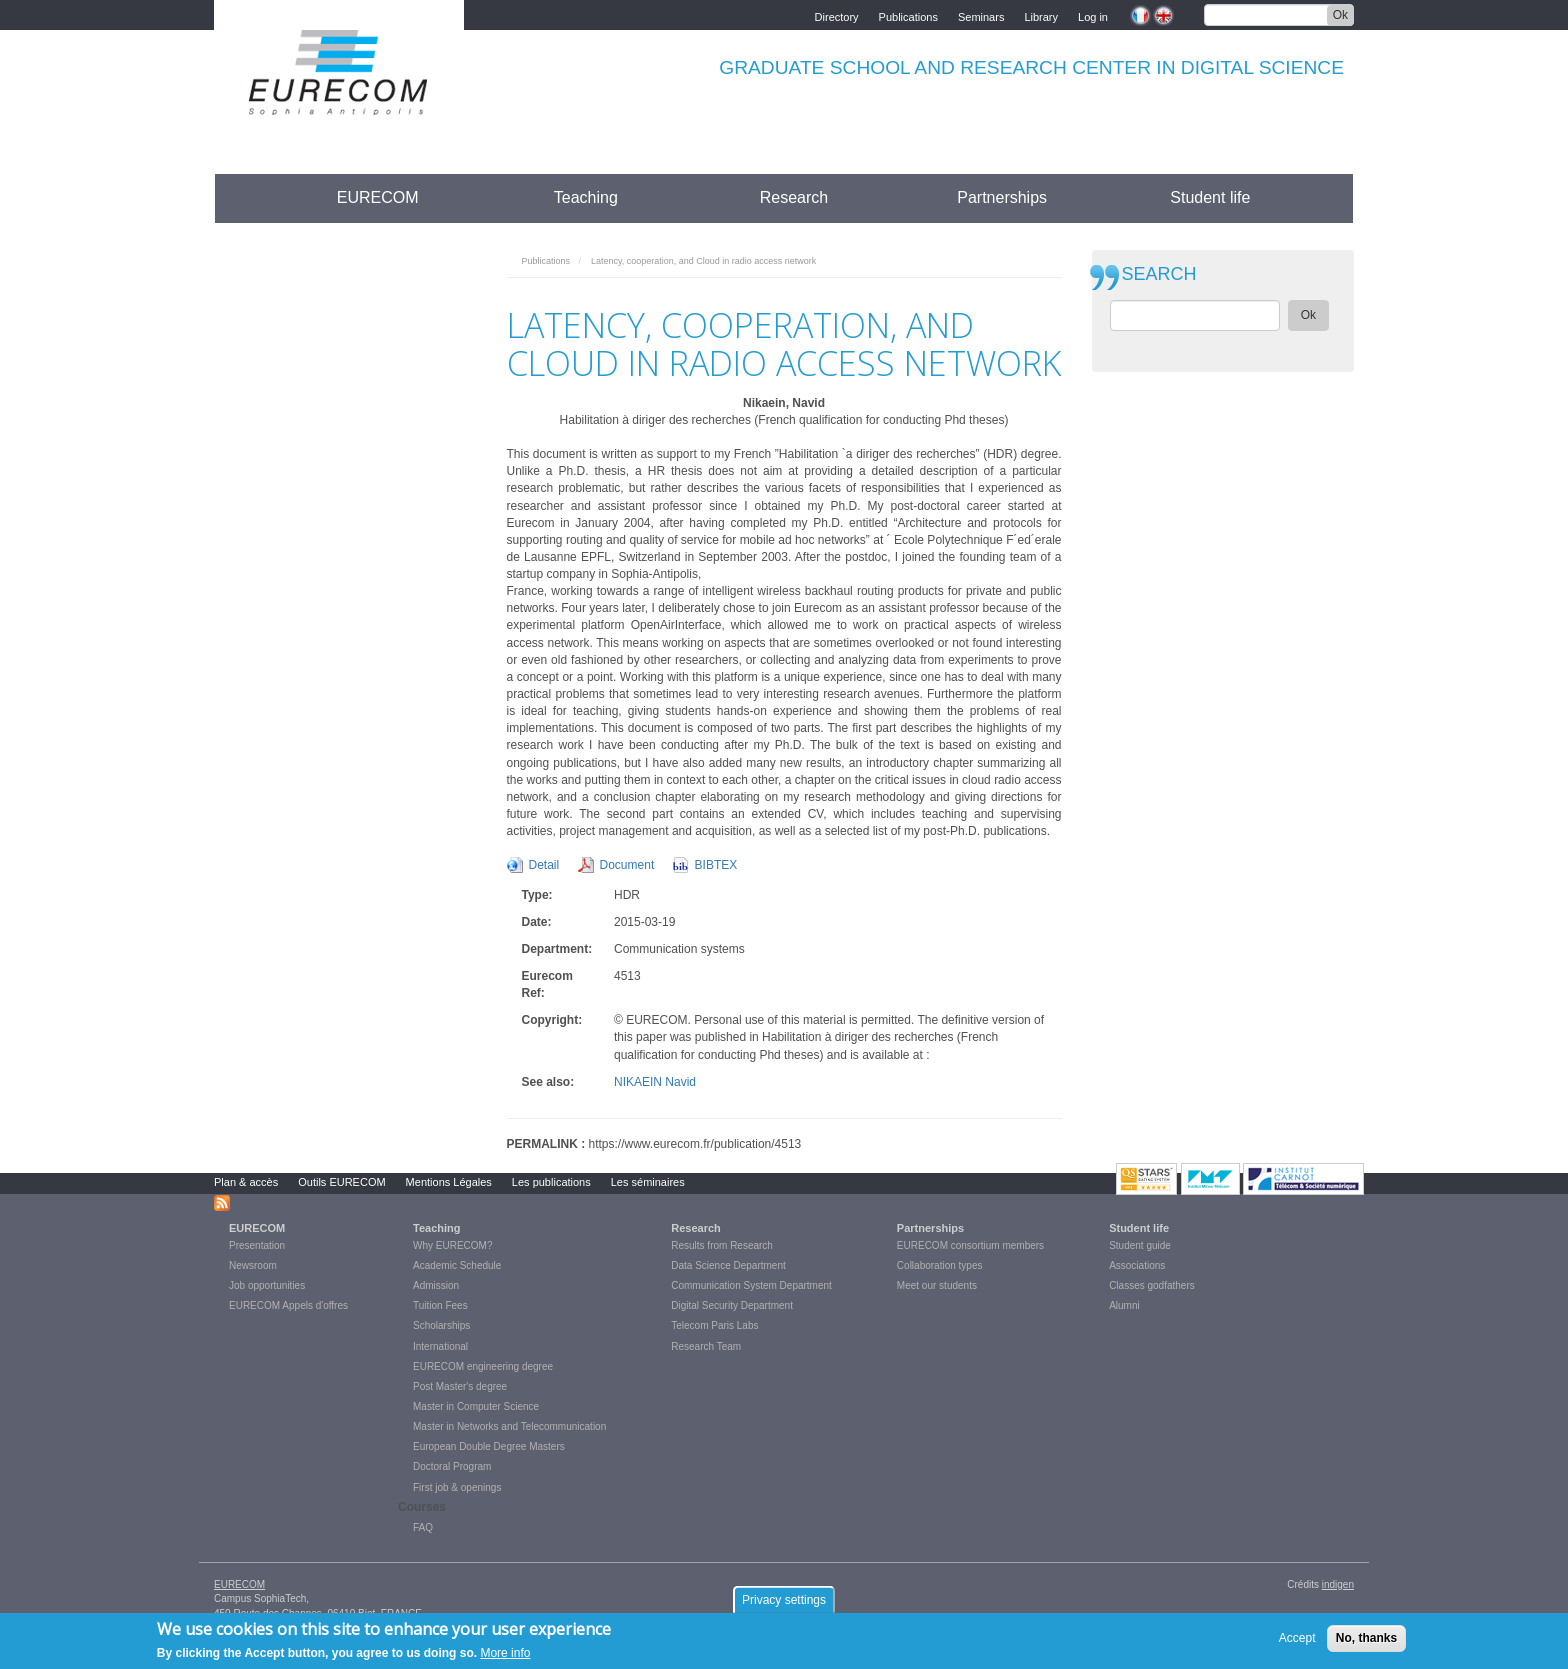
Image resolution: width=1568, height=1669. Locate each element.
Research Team (706, 1346)
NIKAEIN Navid (655, 1082)
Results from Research (722, 1245)
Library (1041, 15)
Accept (1297, 1643)
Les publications (551, 1182)
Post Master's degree (460, 1386)
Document (627, 865)
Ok (1340, 15)
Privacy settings (784, 1605)
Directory (837, 15)
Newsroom (253, 1265)
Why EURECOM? (452, 1245)
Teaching (586, 197)
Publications (908, 15)
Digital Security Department (732, 1305)
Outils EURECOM (341, 1182)
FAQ (423, 1527)
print (1047, 256)
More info (505, 1658)
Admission (436, 1285)
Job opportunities (267, 1285)
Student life (1210, 197)
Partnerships (1002, 197)
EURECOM (378, 197)
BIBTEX (716, 865)
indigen (1338, 1584)
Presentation (257, 1245)
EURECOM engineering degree (483, 1366)
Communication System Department (751, 1285)
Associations (1137, 1265)
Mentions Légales (449, 1182)
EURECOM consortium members (970, 1245)
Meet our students (937, 1285)
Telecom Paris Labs (714, 1325)
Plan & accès (246, 1182)
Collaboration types (940, 1265)
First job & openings (457, 1487)
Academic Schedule (457, 1265)
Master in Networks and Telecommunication (509, 1426)
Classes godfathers (1152, 1285)
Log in (1093, 15)
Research (794, 197)
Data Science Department (728, 1265)
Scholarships (441, 1325)
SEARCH (1159, 274)
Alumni (1124, 1305)
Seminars (981, 15)
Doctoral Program (452, 1466)
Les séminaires (648, 1182)
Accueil (251, 197)
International (440, 1346)
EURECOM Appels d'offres (288, 1305)
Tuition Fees (440, 1305)
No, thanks (1366, 1643)
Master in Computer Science (476, 1406)
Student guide (1140, 1245)
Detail (544, 865)
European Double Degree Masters (489, 1446)
